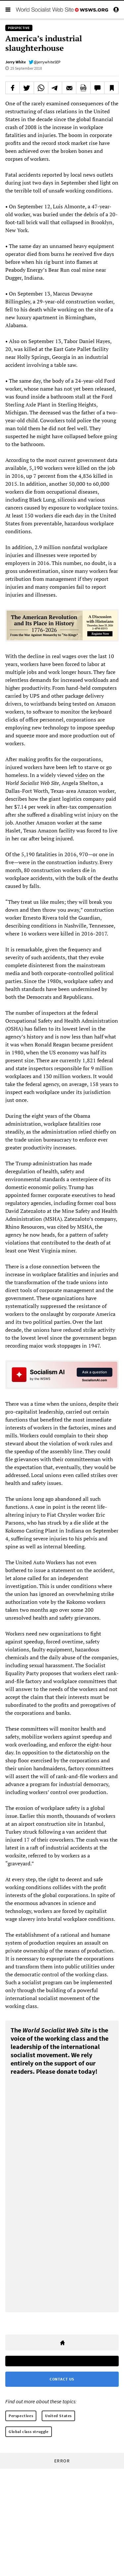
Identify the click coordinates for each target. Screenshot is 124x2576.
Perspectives (21, 2415)
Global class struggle (29, 2431)
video (81, 775)
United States (58, 2415)
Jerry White (15, 61)
